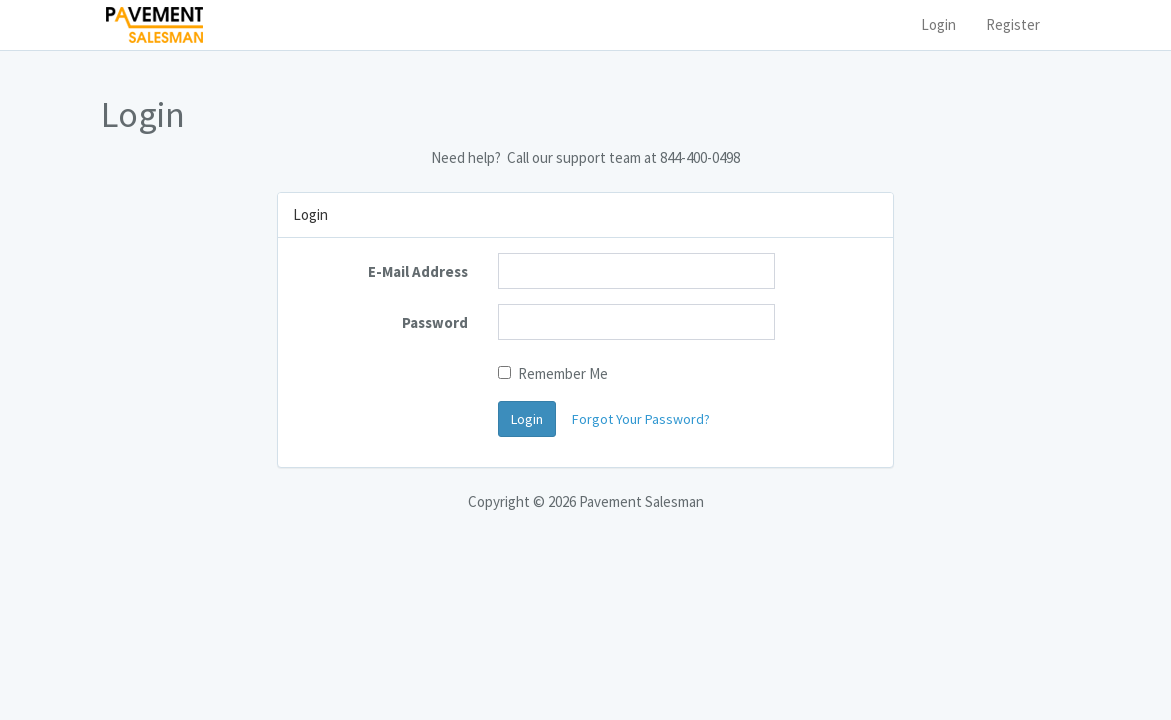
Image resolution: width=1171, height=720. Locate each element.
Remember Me (553, 373)
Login (938, 24)
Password (435, 322)
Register (1013, 24)
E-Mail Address (418, 271)
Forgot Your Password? (641, 419)
